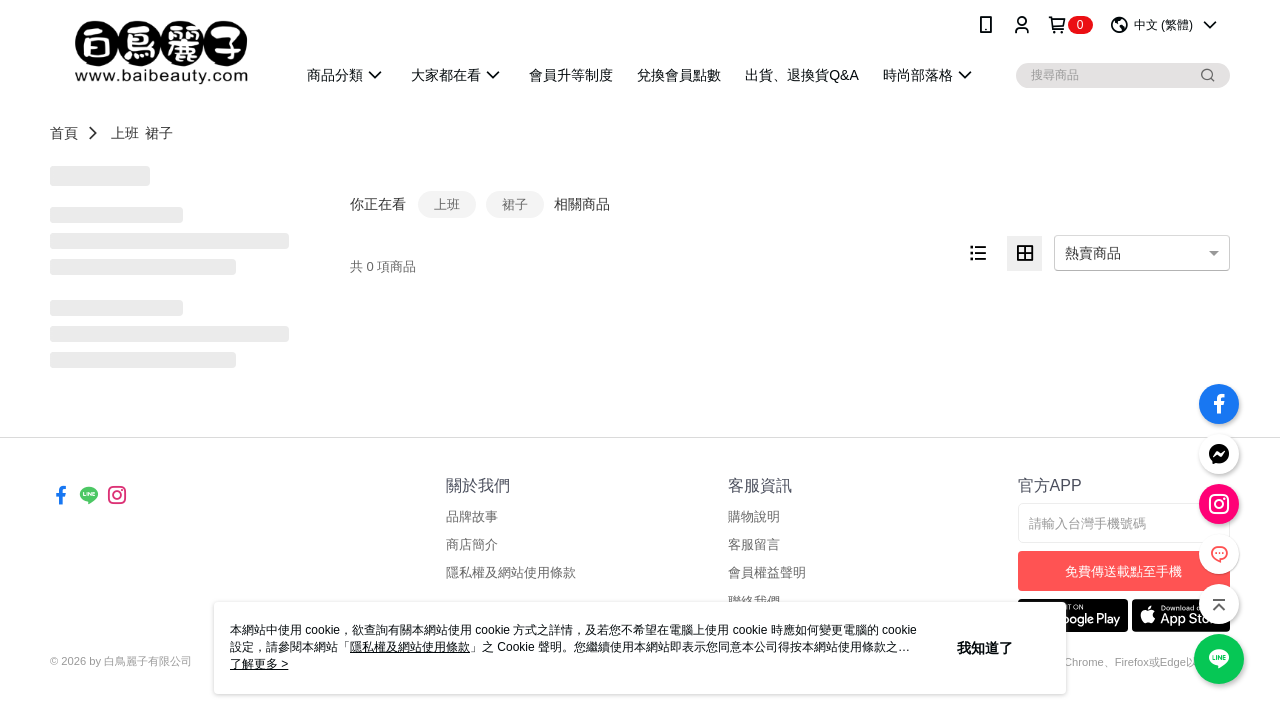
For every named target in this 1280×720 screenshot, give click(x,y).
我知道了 (985, 648)
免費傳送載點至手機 (1123, 571)
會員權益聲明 (767, 572)
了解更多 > (259, 664)
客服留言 (754, 544)
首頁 (64, 133)
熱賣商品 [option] (1093, 253)
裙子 (159, 133)
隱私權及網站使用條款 (511, 572)
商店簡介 (472, 544)
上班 (125, 133)
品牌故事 (472, 516)
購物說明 (754, 516)
